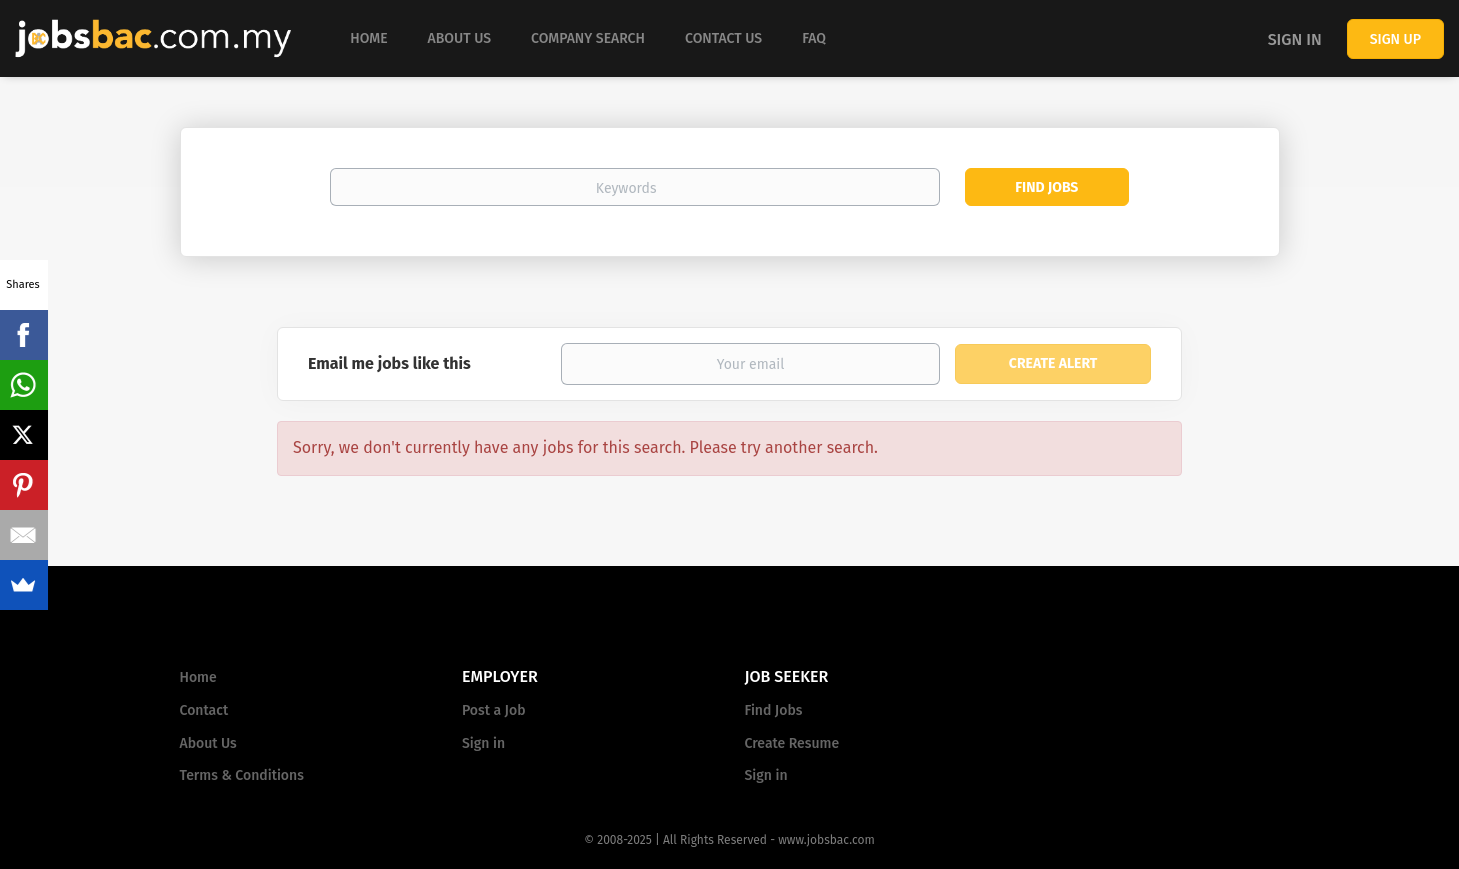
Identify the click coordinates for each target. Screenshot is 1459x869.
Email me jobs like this (389, 363)
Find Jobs (1046, 187)
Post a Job (493, 710)
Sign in (1295, 39)
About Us (208, 743)
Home (198, 677)
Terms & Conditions (242, 775)
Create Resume (792, 743)
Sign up (1395, 39)
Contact (204, 710)
